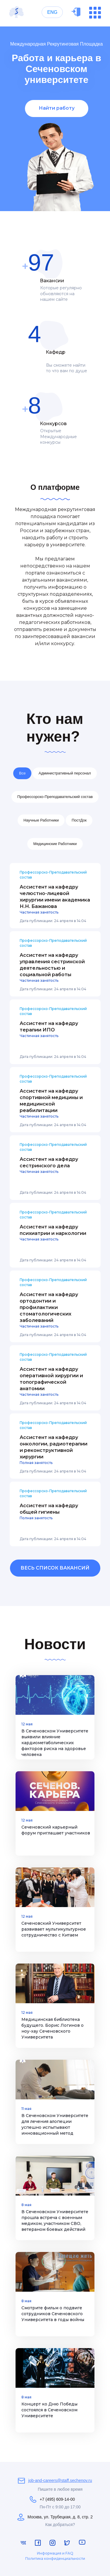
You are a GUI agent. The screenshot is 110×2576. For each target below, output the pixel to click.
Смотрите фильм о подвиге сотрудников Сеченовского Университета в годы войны (52, 2313)
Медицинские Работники (55, 844)
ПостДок (79, 820)
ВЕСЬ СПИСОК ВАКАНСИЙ (55, 1568)
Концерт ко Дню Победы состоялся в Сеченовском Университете (49, 2409)
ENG (52, 12)
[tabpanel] (55, 118)
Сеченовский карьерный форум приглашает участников (55, 1830)
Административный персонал (64, 773)
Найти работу (57, 108)
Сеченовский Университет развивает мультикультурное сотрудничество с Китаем (53, 1929)
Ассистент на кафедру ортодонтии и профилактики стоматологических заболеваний (49, 1307)
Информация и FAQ (55, 2553)
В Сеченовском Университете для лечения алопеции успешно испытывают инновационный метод (54, 2124)
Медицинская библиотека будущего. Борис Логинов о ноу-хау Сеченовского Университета (52, 2028)
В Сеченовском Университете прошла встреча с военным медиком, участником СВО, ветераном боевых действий (54, 2220)
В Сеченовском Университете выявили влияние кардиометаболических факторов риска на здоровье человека (54, 1742)
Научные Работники (41, 820)
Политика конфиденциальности (55, 2558)
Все (22, 773)
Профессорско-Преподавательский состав (55, 796)
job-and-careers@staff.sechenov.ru (60, 2480)
